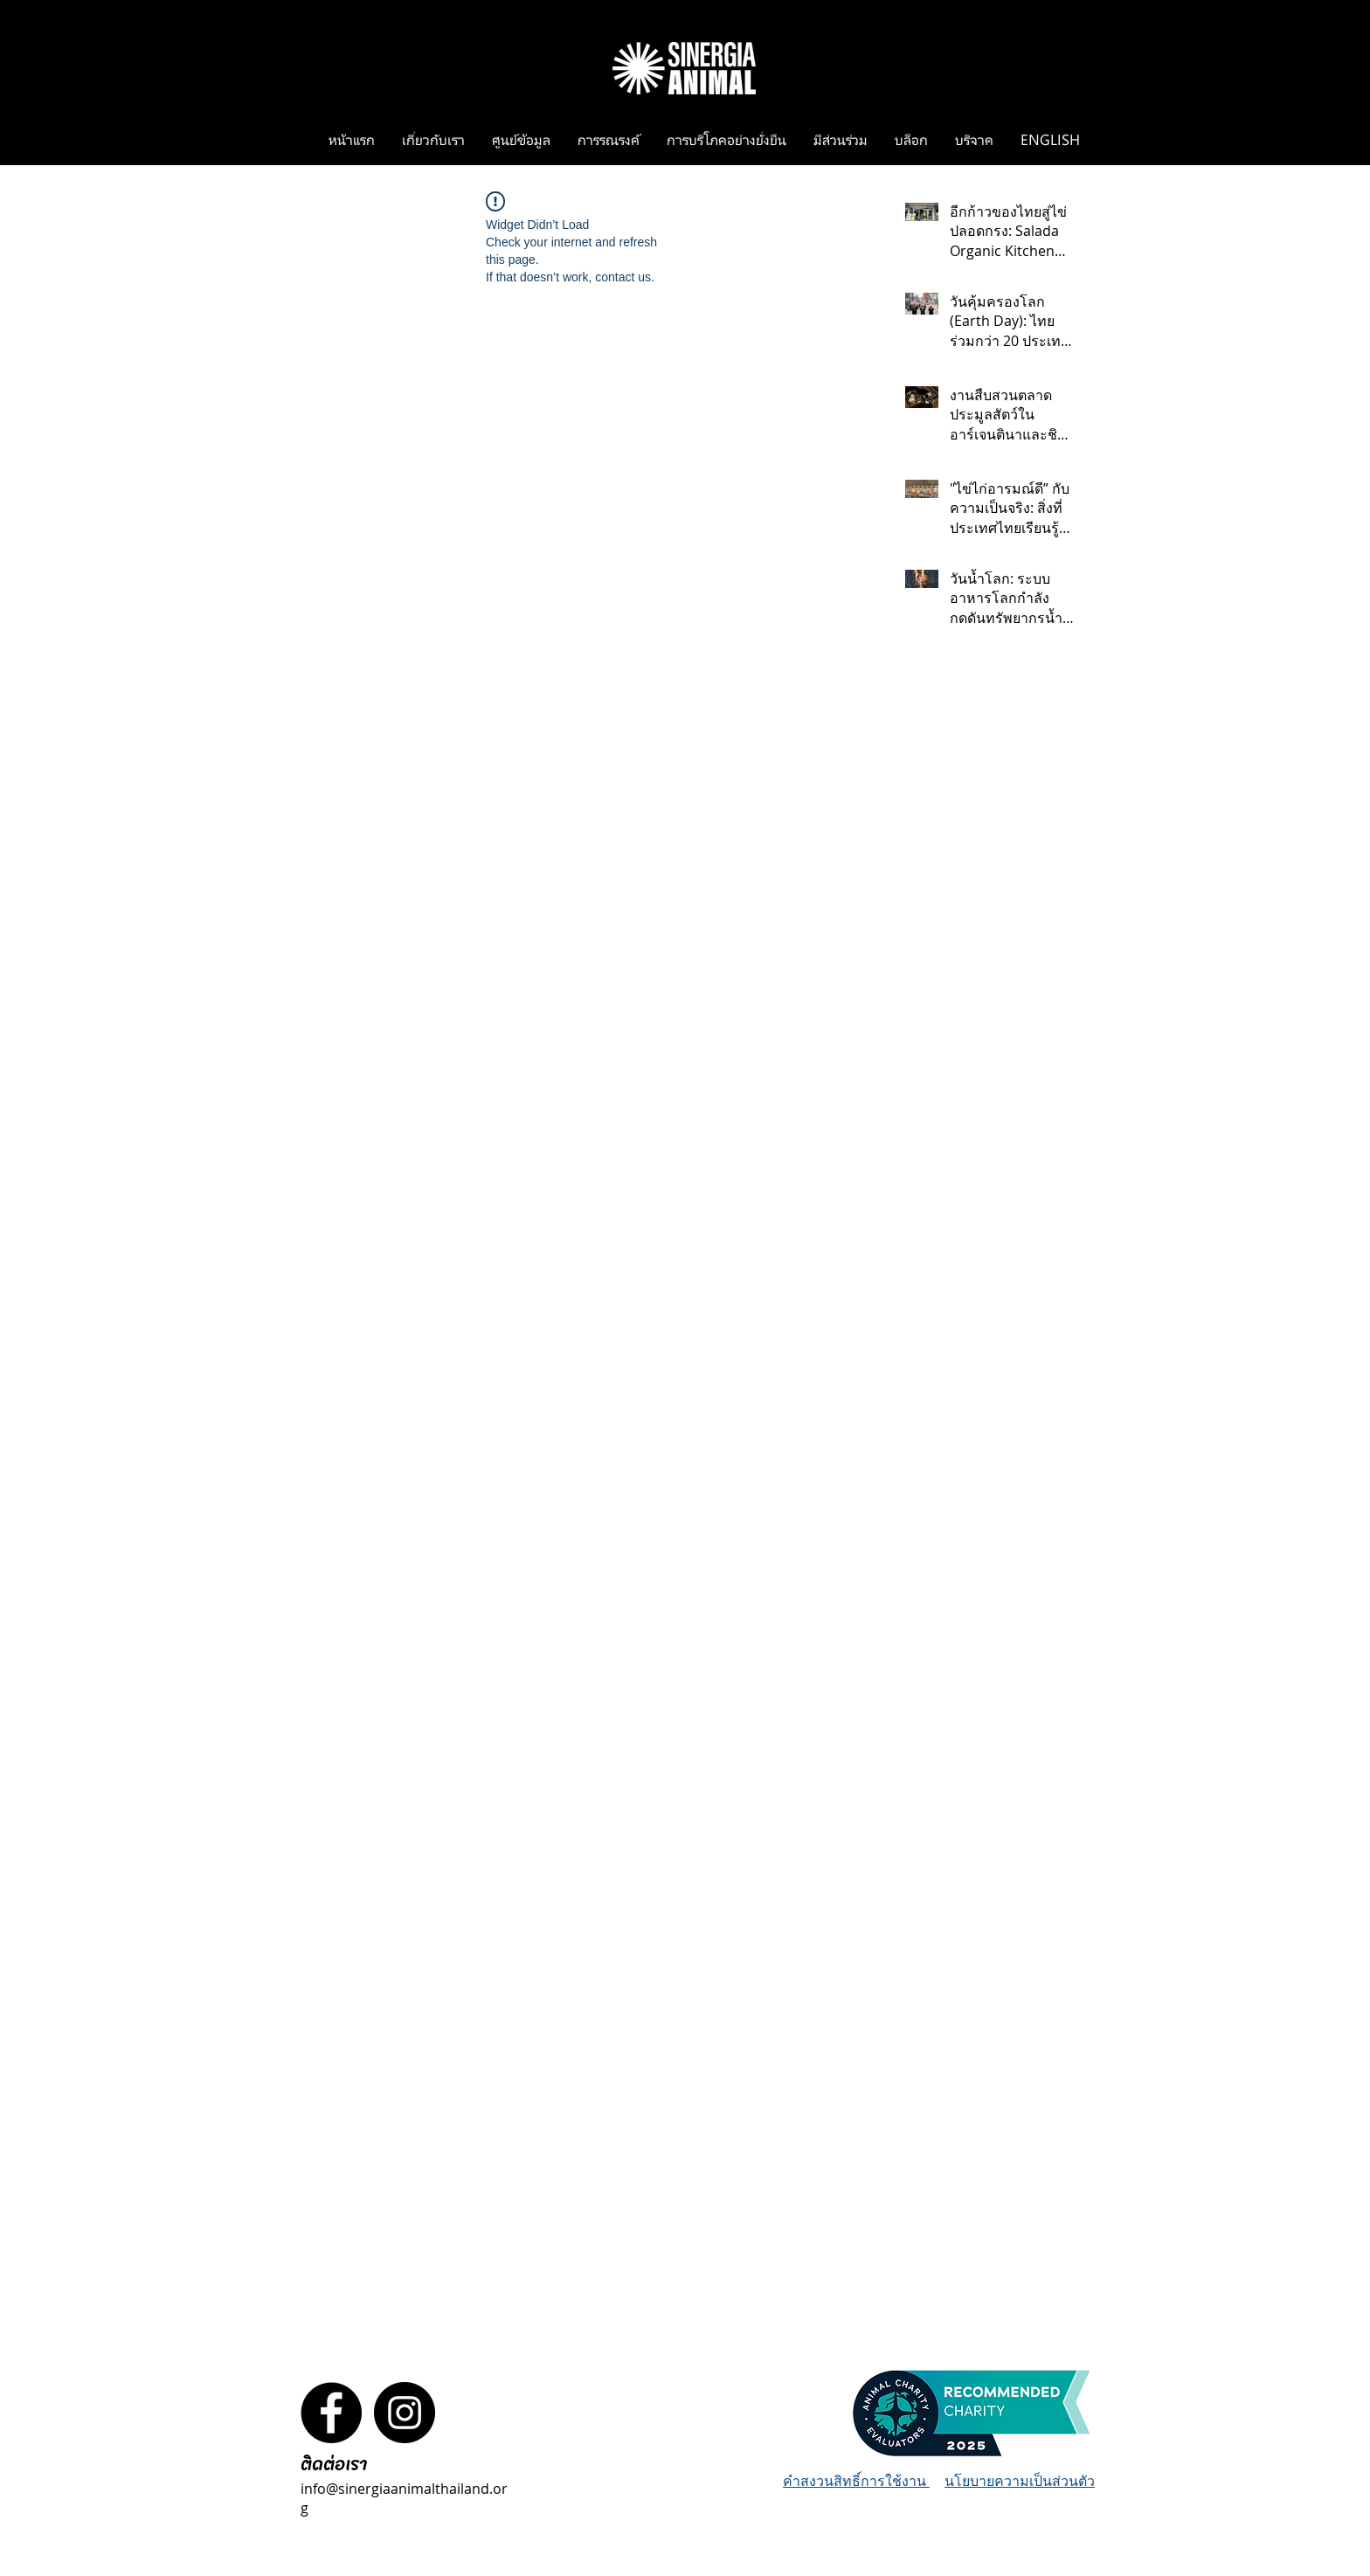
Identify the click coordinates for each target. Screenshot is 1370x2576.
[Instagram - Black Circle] (404, 2412)
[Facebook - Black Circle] (331, 2412)
